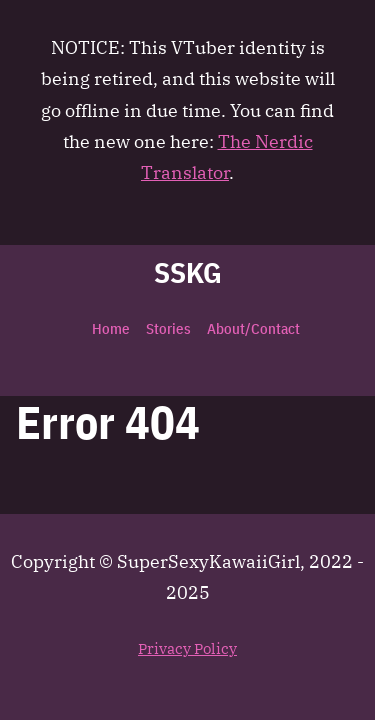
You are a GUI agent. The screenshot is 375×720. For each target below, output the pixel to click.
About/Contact (253, 328)
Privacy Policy (187, 648)
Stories (168, 328)
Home (111, 328)
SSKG (188, 272)
